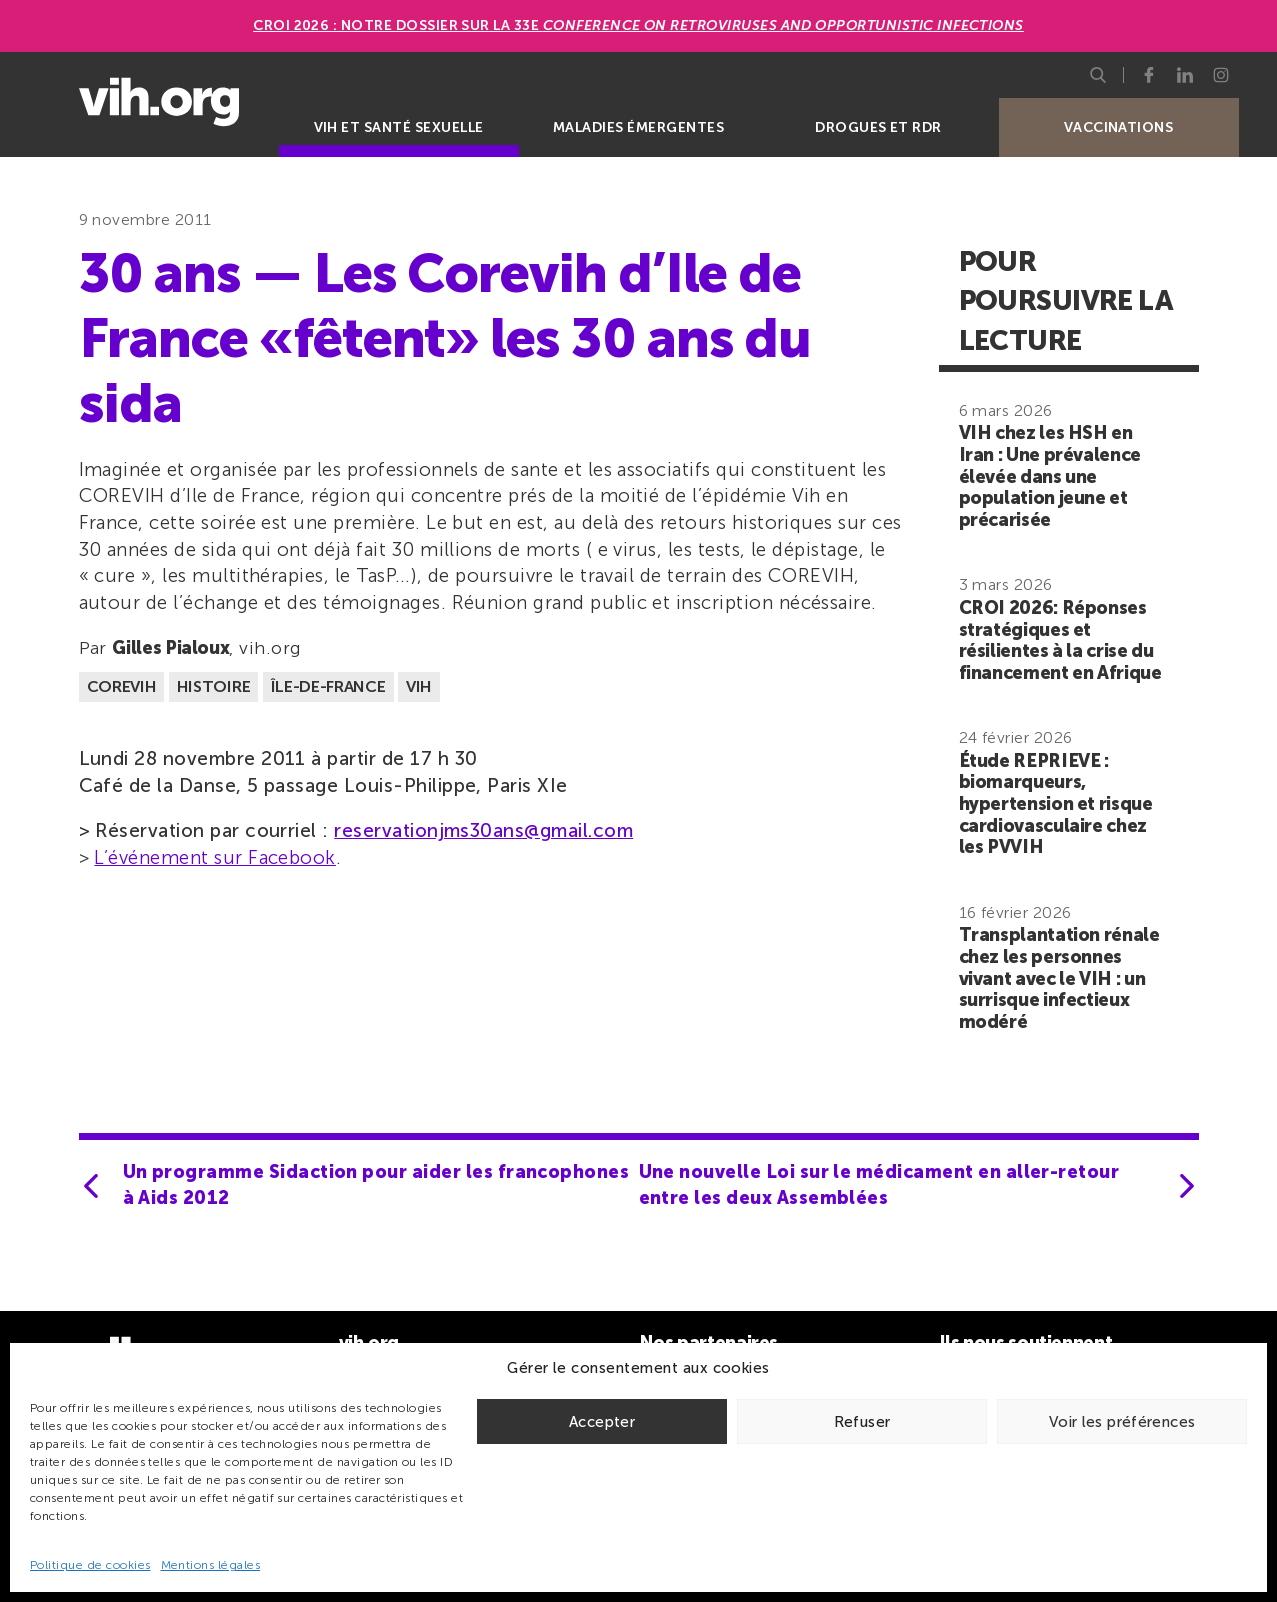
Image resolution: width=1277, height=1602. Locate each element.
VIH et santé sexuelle (399, 127)
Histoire (213, 686)
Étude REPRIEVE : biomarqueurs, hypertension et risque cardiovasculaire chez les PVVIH (1056, 804)
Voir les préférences (1122, 1422)
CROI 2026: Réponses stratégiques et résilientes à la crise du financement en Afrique (1060, 640)
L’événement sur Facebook (214, 857)
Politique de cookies (90, 1565)
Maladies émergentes (638, 127)
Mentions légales (211, 1565)
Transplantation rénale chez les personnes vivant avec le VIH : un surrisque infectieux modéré (1059, 978)
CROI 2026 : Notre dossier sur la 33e (638, 25)
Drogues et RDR (878, 127)
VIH (419, 686)
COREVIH (122, 686)
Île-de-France (328, 686)
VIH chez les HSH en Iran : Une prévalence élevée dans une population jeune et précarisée (1050, 476)
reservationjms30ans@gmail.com (483, 830)
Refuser (862, 1422)
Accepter (602, 1422)
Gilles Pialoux (170, 648)
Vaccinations (1119, 127)
